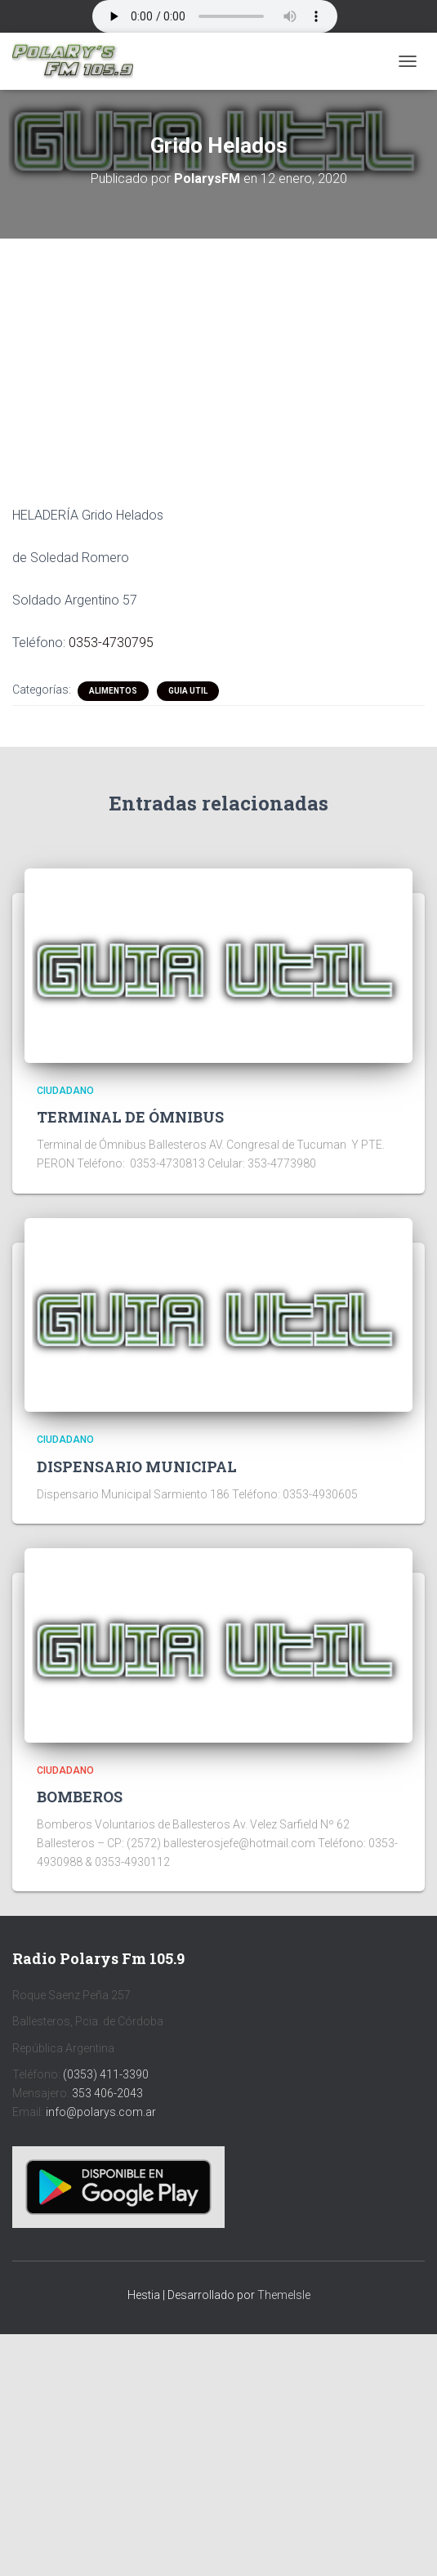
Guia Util (187, 690)
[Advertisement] (218, 359)
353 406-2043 (107, 2093)
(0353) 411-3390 (106, 2074)
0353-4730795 (111, 642)
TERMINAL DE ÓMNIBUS (130, 1117)
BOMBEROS (80, 1796)
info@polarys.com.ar (101, 2111)
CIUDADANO (65, 1090)
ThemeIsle (283, 2294)
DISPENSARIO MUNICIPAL (137, 1466)
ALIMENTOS (113, 690)
